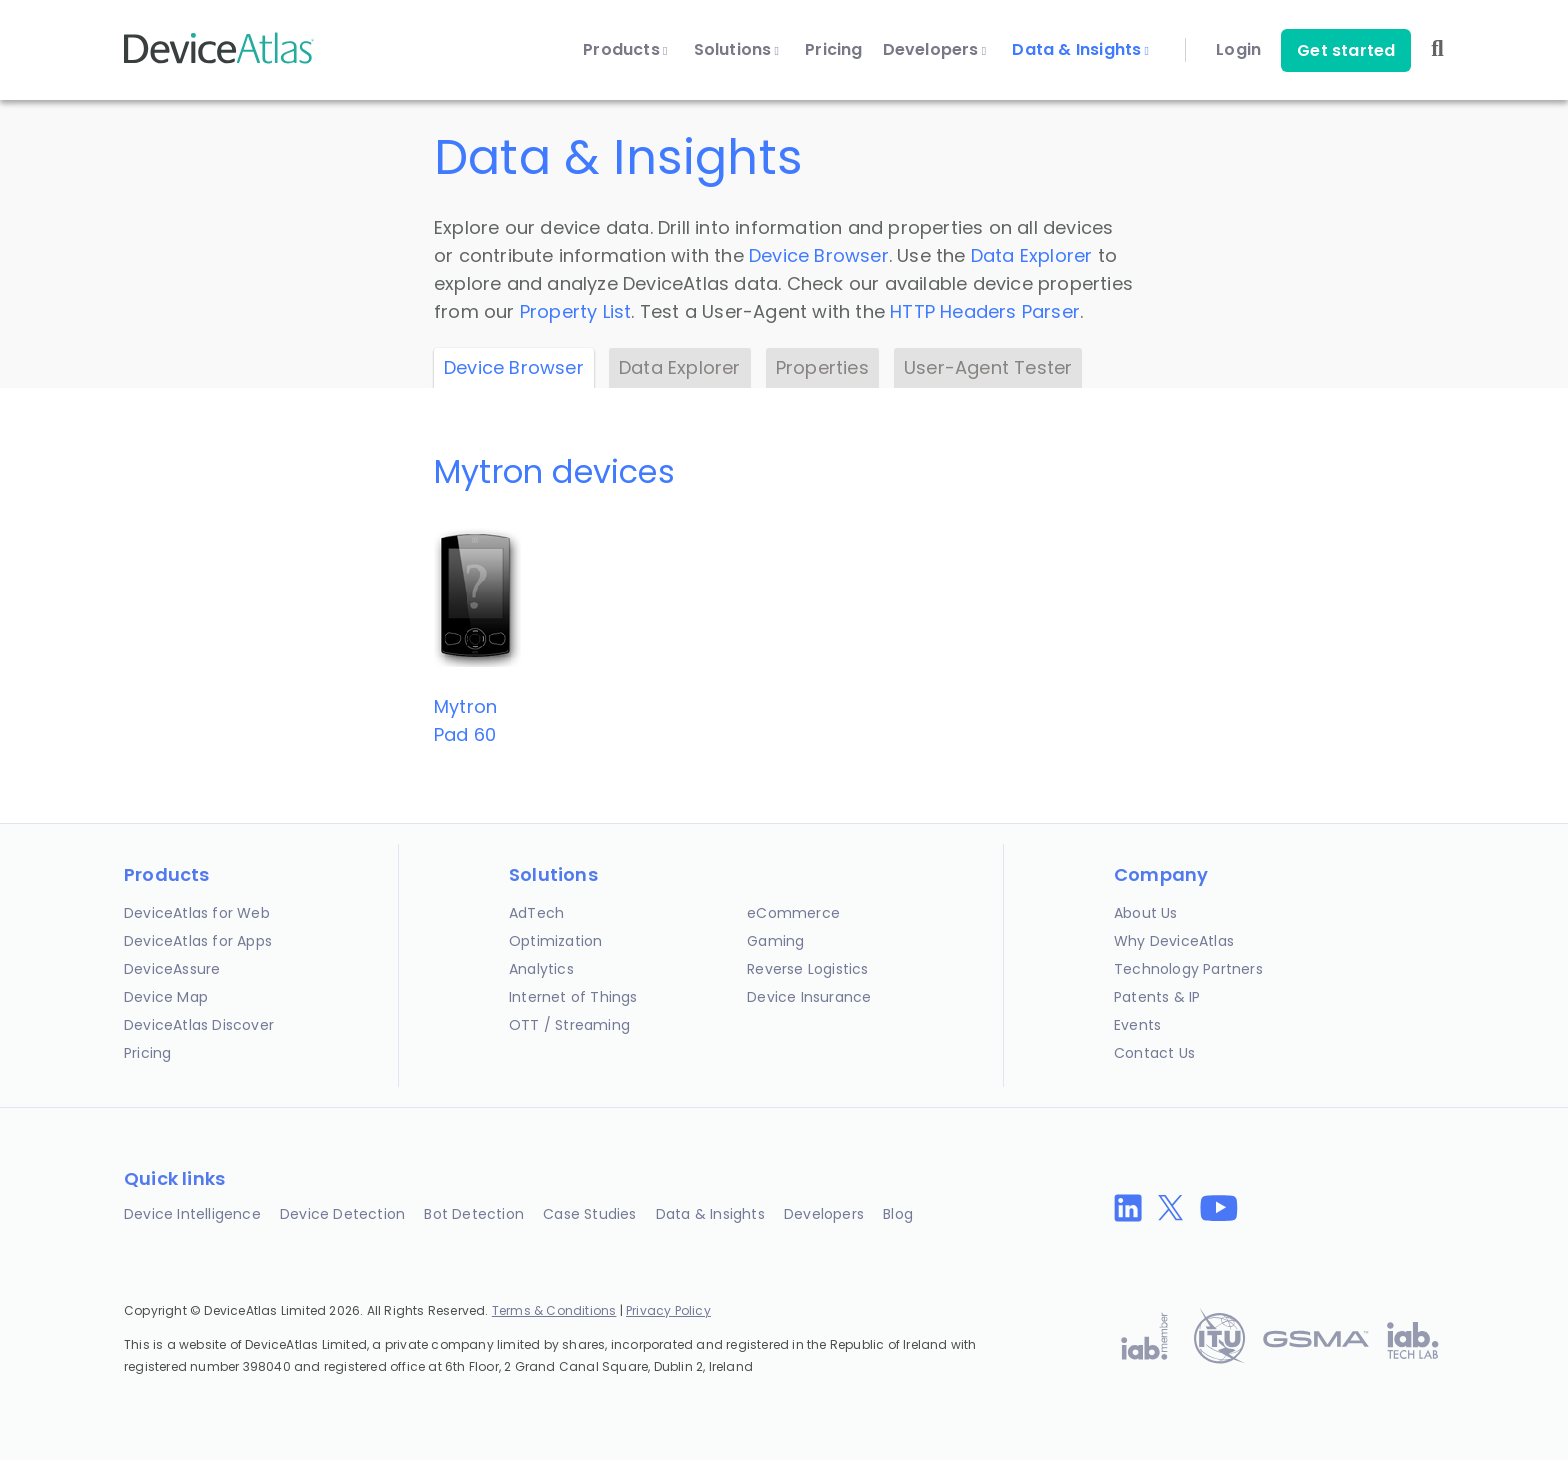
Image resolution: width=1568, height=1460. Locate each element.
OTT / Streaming (569, 1025)
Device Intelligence (192, 1214)
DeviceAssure (172, 969)
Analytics (541, 969)
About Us (1146, 913)
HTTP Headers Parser (985, 311)
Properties (822, 367)
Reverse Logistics (807, 969)
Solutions (737, 50)
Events (1137, 1025)
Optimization (555, 941)
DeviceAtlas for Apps (198, 941)
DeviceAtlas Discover (199, 1025)
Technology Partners (1188, 969)
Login (1238, 50)
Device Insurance (809, 997)
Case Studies (589, 1214)
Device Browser (819, 255)
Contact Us (1154, 1053)
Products (625, 50)
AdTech (536, 913)
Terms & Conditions (554, 1310)
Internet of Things (573, 997)
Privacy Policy (668, 1310)
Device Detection (342, 1214)
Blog (898, 1214)
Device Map (166, 997)
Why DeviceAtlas (1174, 941)
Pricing (833, 50)
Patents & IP (1157, 997)
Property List (576, 311)
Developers (935, 50)
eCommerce (793, 913)
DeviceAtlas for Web (197, 913)
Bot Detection (474, 1214)
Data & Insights (1080, 50)
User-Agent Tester (988, 367)
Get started (1346, 50)
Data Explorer (1032, 255)
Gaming (775, 941)
